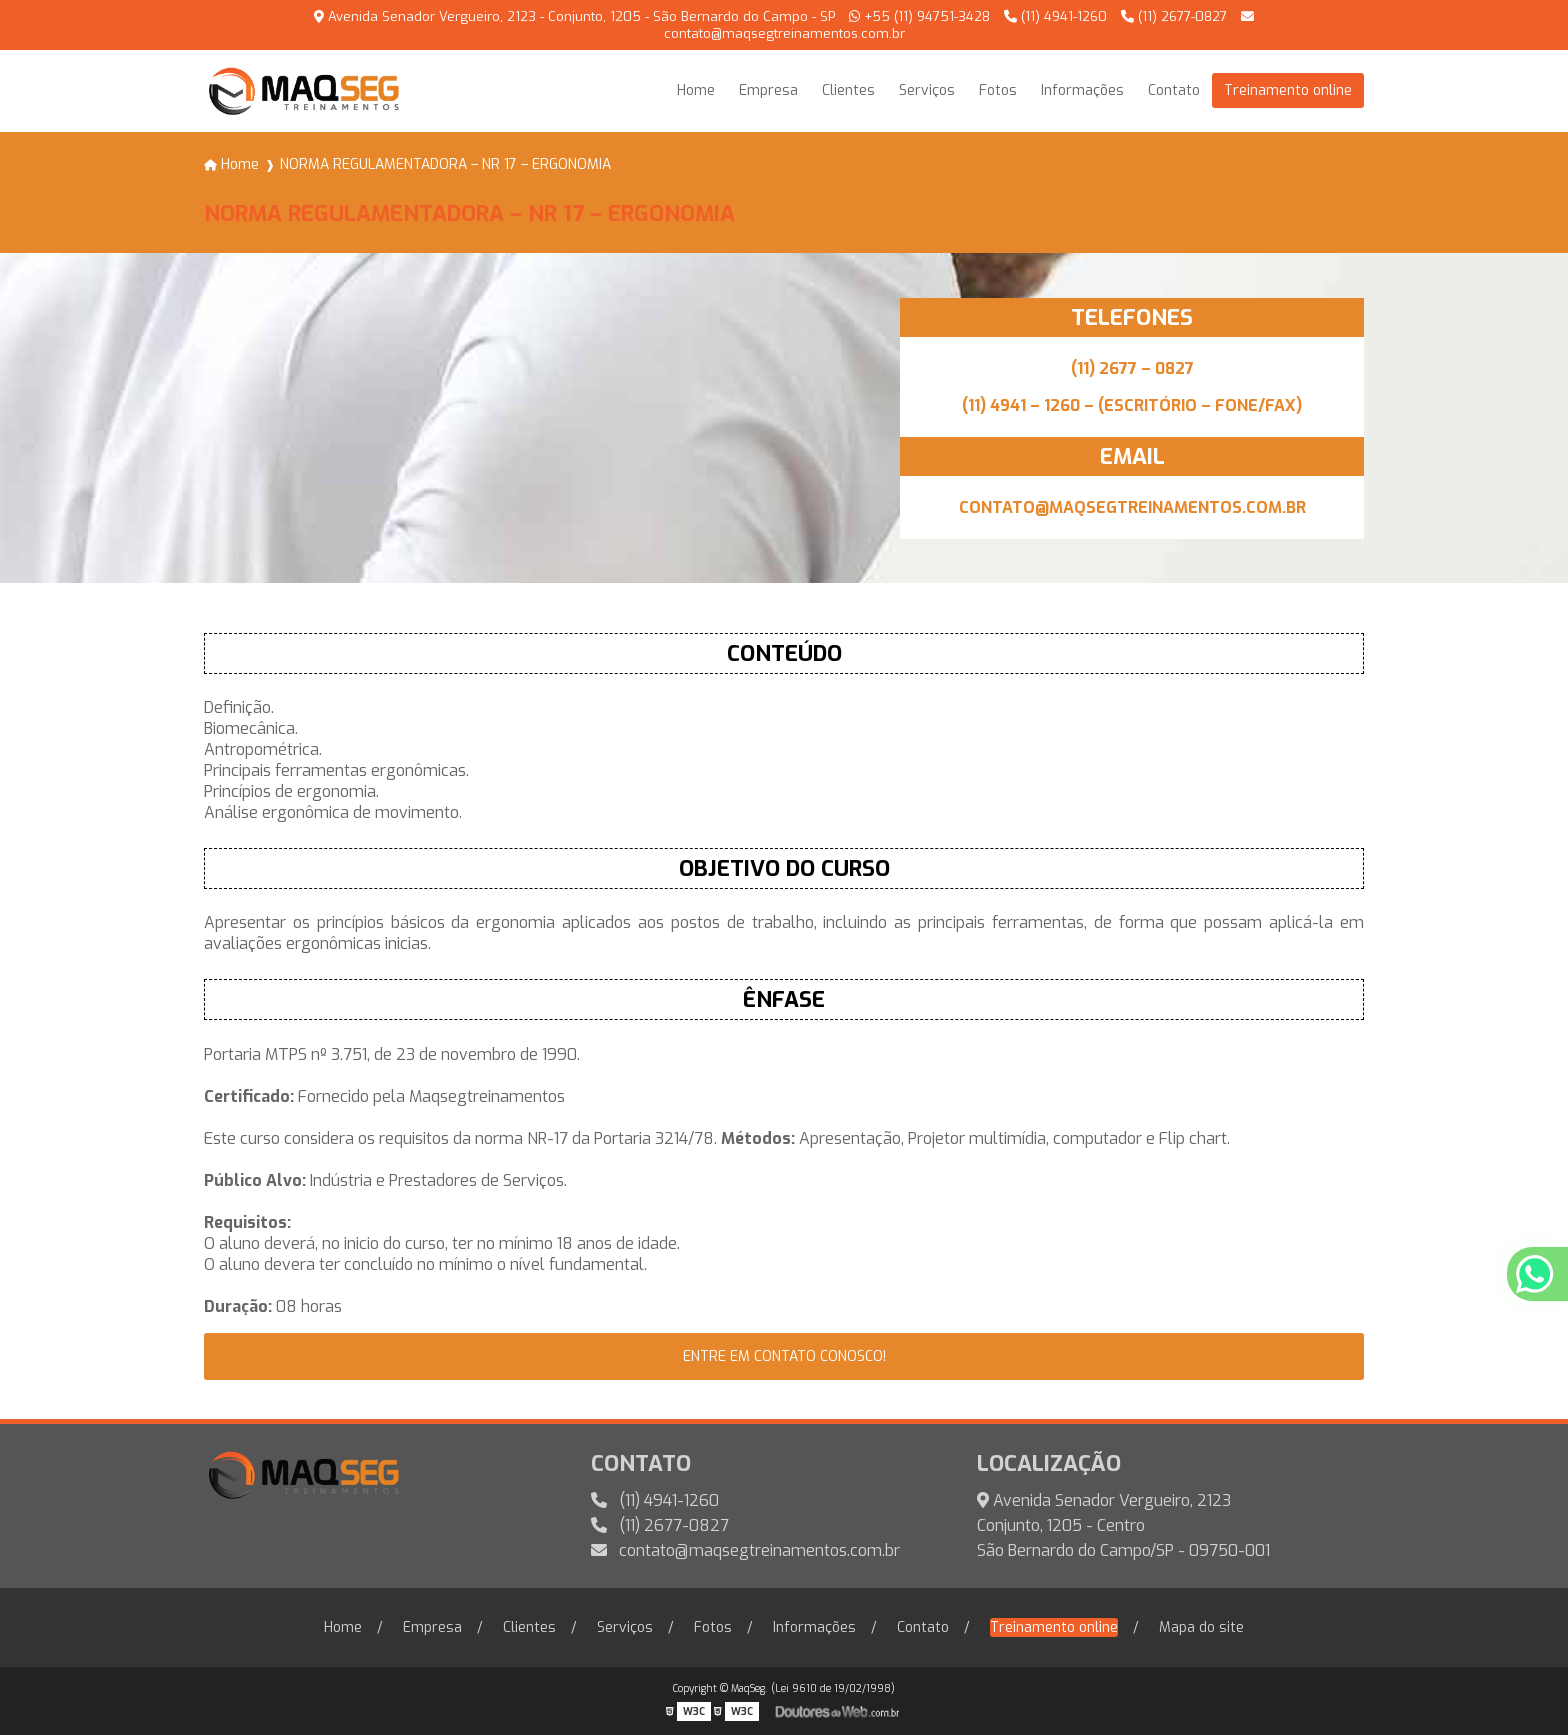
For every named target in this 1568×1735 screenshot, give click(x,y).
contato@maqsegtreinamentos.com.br (745, 1550)
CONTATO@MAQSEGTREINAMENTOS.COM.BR (1132, 507)
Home (696, 90)
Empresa (768, 90)
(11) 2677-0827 (1174, 16)
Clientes (848, 90)
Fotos (998, 90)
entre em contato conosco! (784, 1356)
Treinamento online (1288, 90)
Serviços (927, 90)
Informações (1082, 90)
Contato (1174, 90)
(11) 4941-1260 (1055, 16)
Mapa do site (1201, 1627)
